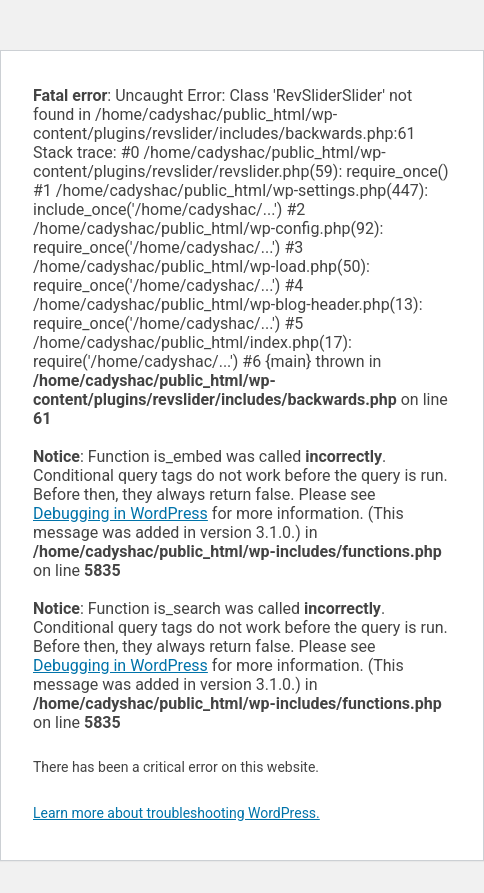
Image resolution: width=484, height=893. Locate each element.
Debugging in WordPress (120, 513)
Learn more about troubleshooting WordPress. (176, 813)
